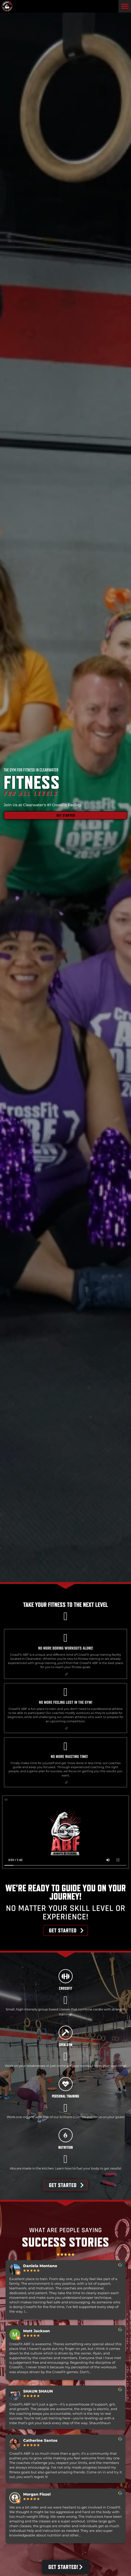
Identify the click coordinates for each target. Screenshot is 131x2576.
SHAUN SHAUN (38, 2391)
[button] (124, 6)
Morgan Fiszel (37, 2494)
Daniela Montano (40, 2266)
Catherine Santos (40, 2440)
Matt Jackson (36, 2331)
